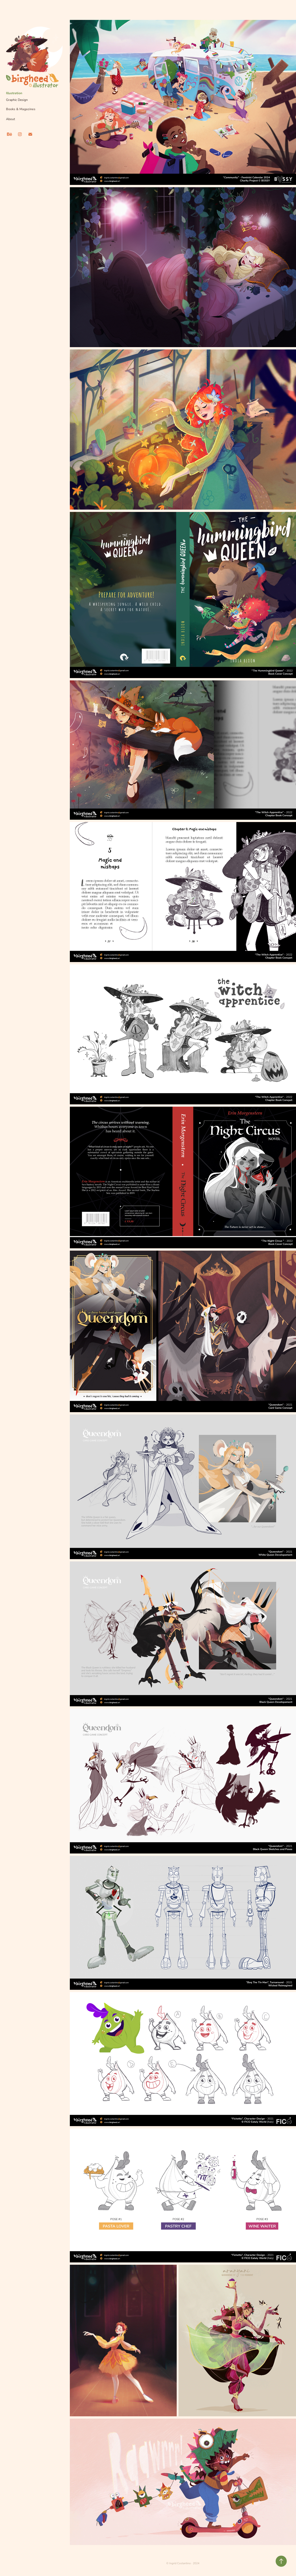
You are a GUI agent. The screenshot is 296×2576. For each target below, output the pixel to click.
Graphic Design (17, 99)
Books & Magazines (20, 109)
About (10, 119)
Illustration (14, 93)
